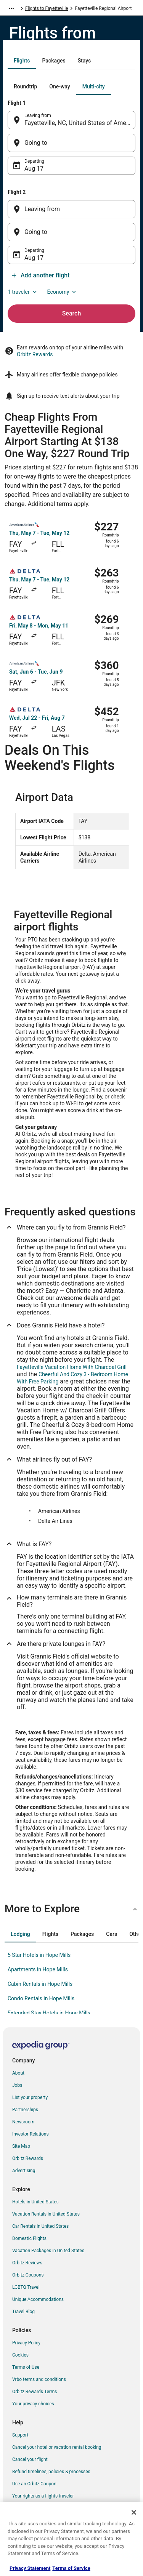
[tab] (22, 60)
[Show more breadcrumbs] (11, 8)
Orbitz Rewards (35, 354)
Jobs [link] (17, 2085)
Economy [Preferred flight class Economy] (62, 291)
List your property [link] (30, 2097)
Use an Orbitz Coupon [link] (34, 2483)
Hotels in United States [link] (35, 2202)
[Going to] (71, 143)
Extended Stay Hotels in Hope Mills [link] (49, 2013)
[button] (71, 1909)
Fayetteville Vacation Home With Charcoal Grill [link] (72, 1367)
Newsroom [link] (23, 2122)
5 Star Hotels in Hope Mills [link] (39, 1955)
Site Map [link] (21, 2146)
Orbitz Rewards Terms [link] (34, 2391)
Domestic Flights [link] (29, 2238)
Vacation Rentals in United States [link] (46, 2214)
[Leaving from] (71, 209)
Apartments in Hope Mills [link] (38, 1969)
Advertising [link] (23, 2170)
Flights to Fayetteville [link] (46, 8)
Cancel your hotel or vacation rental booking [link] (56, 2447)
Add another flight (40, 275)
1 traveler (23, 291)
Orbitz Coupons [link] (28, 2275)
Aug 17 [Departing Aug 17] (33, 168)
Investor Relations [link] (30, 2134)
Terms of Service (71, 2568)
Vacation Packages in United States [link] (48, 2250)
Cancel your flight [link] (30, 2459)
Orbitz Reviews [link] (27, 2262)
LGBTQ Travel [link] (26, 2287)
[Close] (133, 2512)
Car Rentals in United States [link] (40, 2226)
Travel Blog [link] (23, 2311)
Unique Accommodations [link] (38, 2299)
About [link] (18, 2073)
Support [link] (20, 2435)
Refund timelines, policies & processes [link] (51, 2471)
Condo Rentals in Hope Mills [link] (41, 1998)
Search (71, 313)
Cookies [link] (20, 2355)
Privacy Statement (30, 2568)
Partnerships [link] (25, 2109)
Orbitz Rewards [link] (27, 2158)
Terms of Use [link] (25, 2367)
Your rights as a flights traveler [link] (43, 2496)
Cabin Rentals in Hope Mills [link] (40, 1984)
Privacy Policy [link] (26, 2342)
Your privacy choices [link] (33, 2403)
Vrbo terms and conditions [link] (39, 2379)
